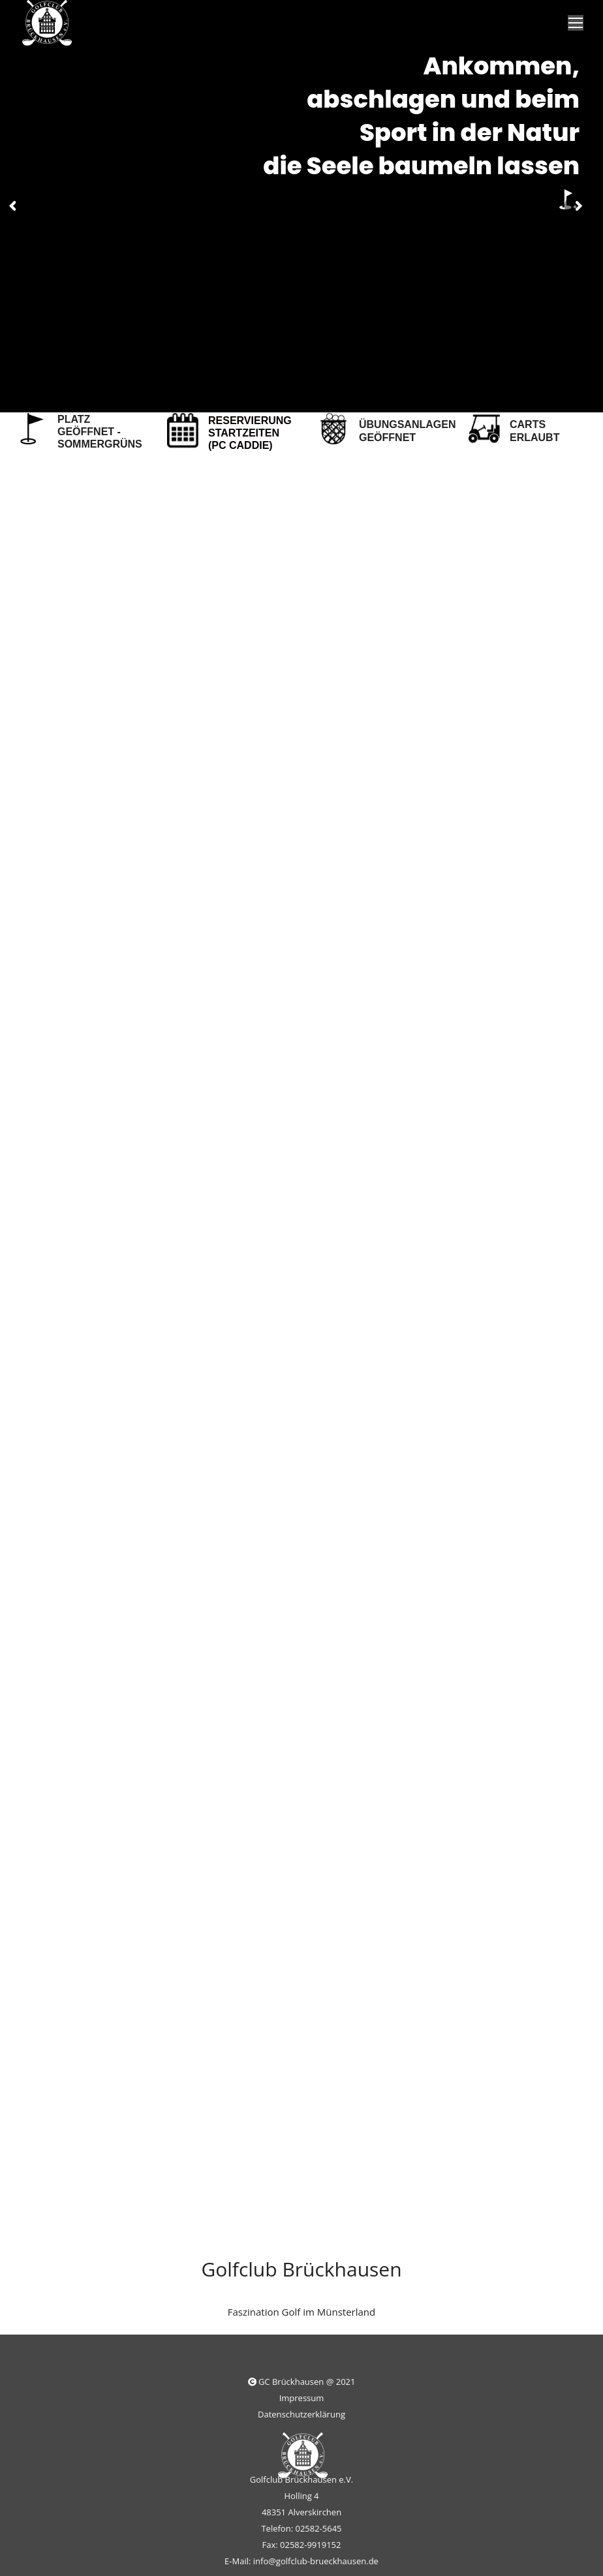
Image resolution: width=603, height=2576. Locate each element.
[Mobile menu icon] (575, 23)
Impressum (301, 2398)
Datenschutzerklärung (301, 2414)
